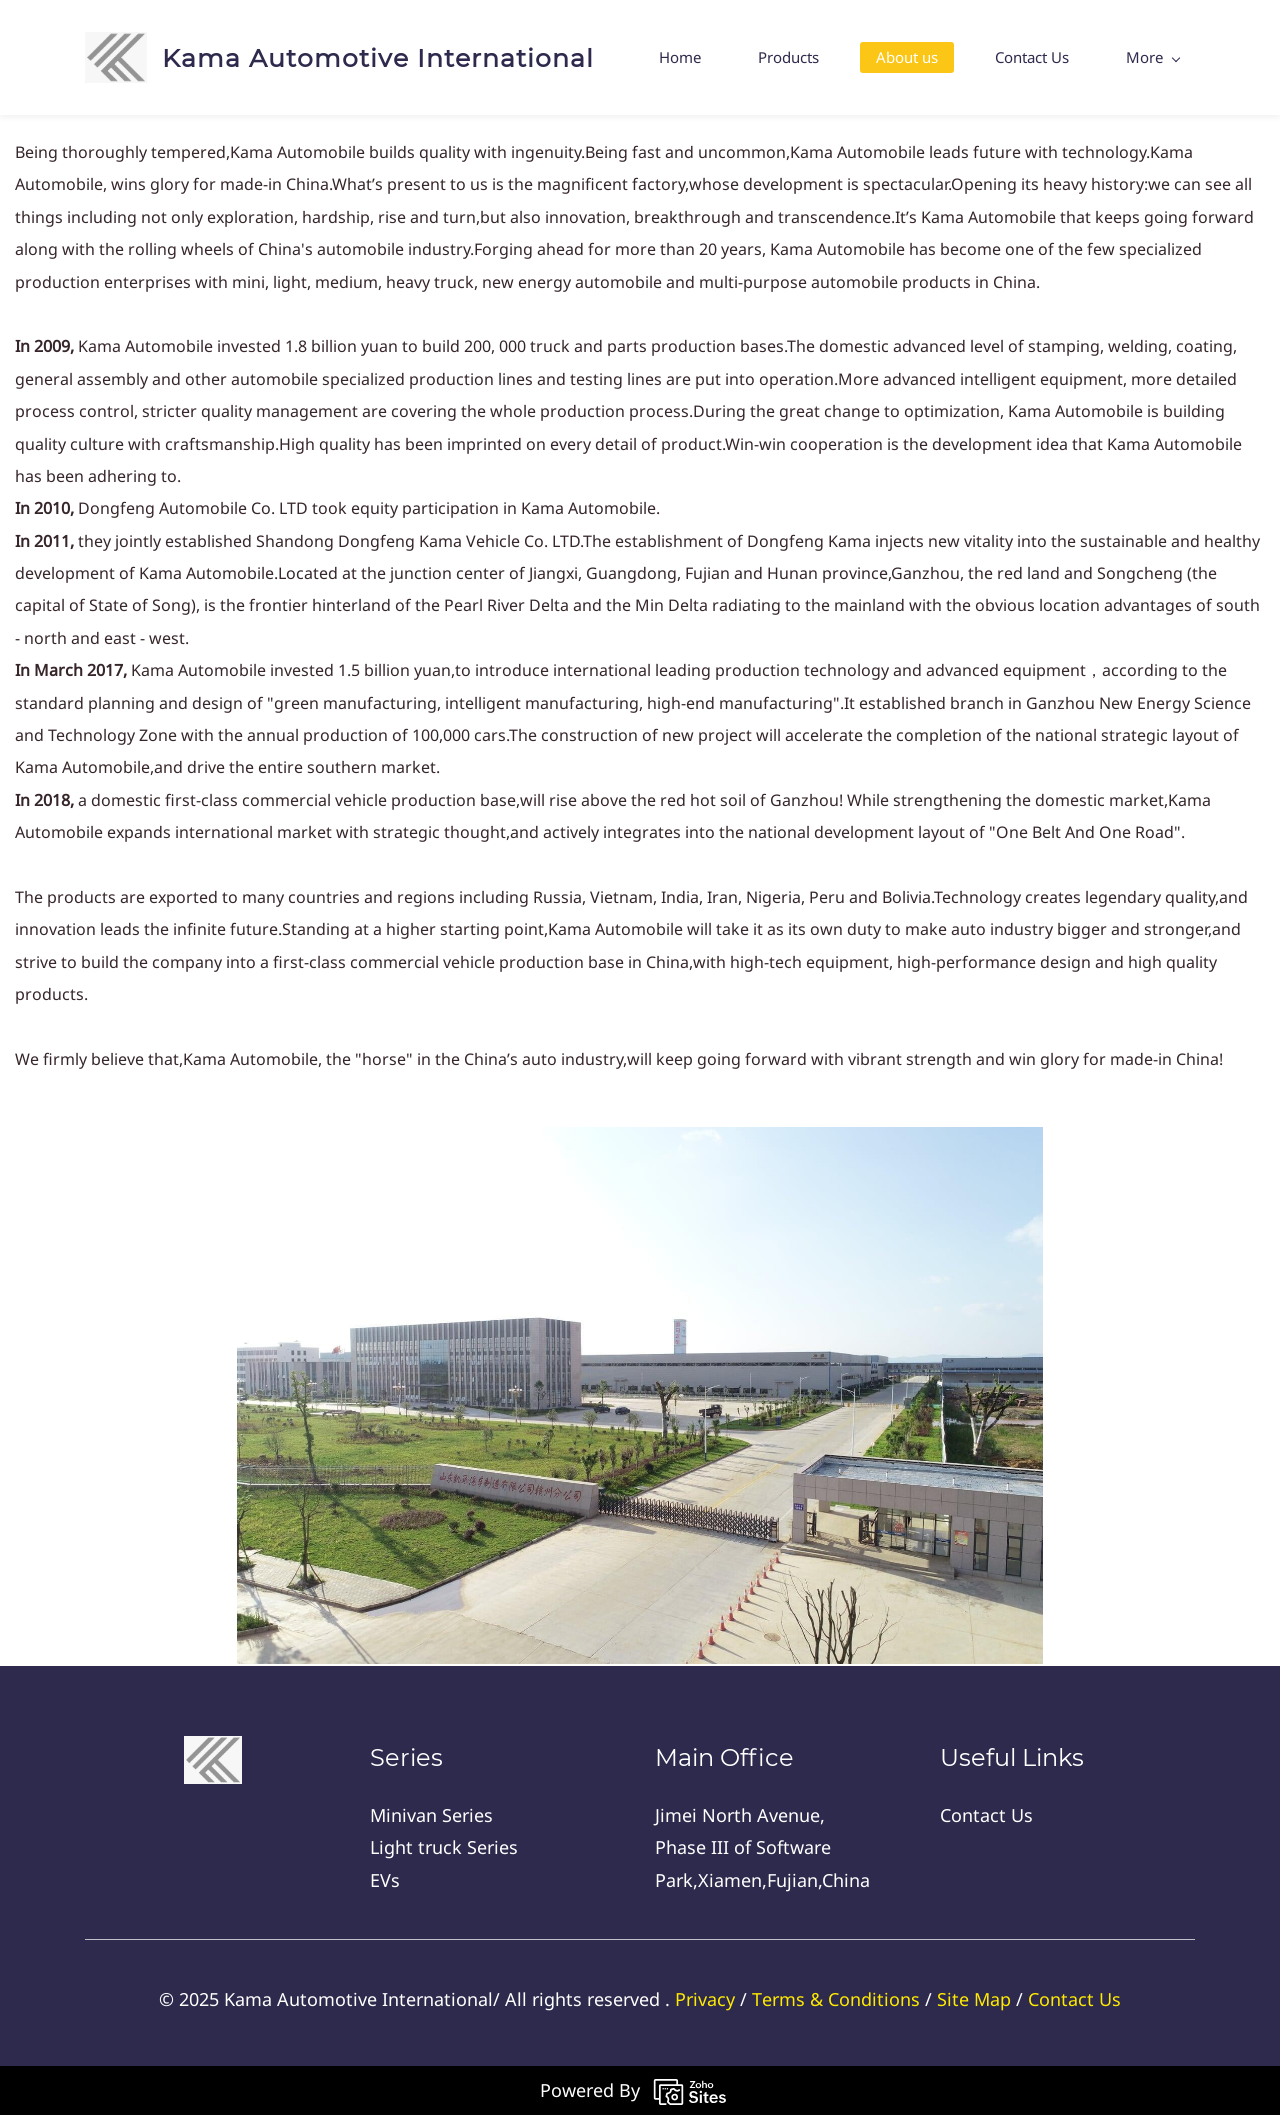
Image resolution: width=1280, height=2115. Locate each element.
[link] (640, 1143)
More (1153, 57)
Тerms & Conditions (836, 1999)
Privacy (705, 1999)
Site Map (974, 1999)
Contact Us (1074, 1999)
